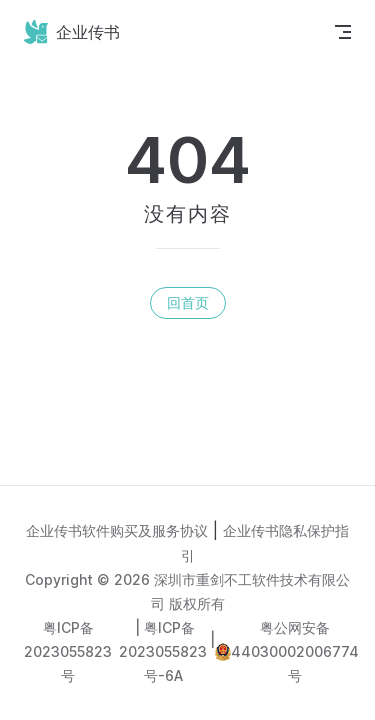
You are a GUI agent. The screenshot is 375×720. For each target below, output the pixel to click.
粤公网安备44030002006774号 (295, 651)
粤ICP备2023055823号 (68, 651)
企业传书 (72, 32)
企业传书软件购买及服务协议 (117, 530)
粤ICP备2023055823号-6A (163, 651)
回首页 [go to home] (188, 302)
